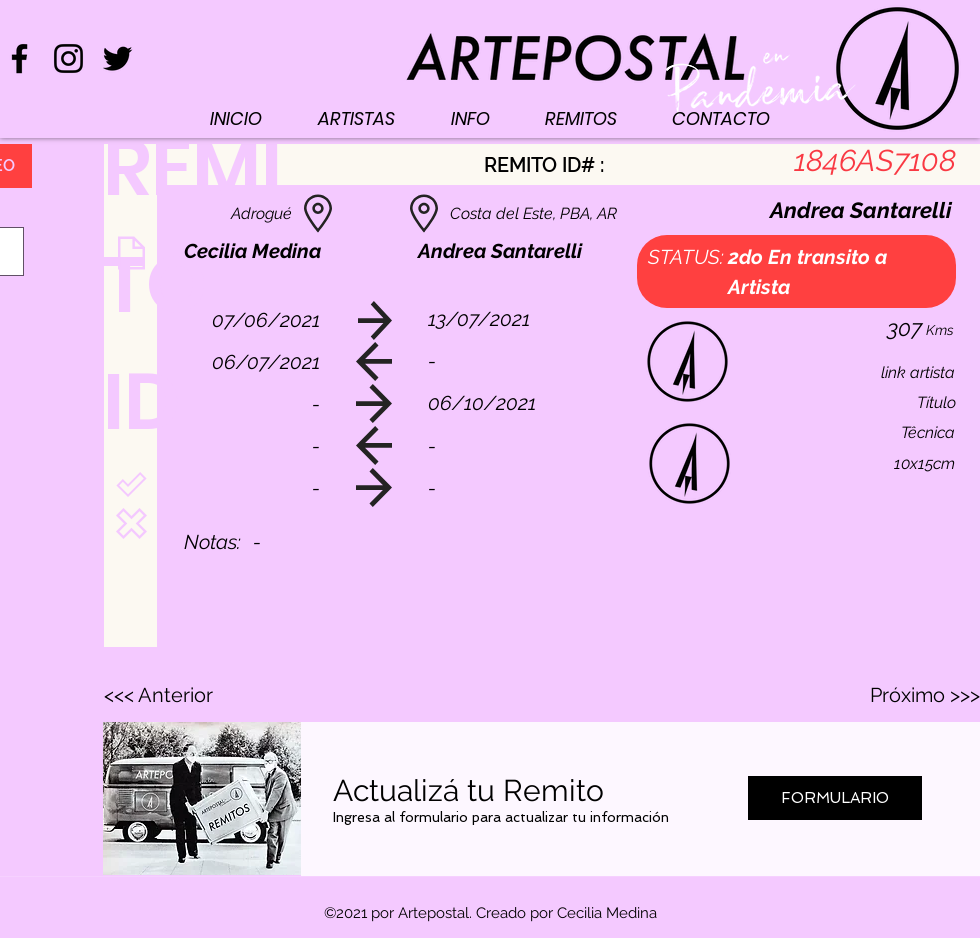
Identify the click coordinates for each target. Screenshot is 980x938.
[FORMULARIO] (835, 798)
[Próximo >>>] (924, 695)
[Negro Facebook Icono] (19, 58)
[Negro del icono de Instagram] (68, 58)
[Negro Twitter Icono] (117, 58)
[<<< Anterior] (170, 695)
